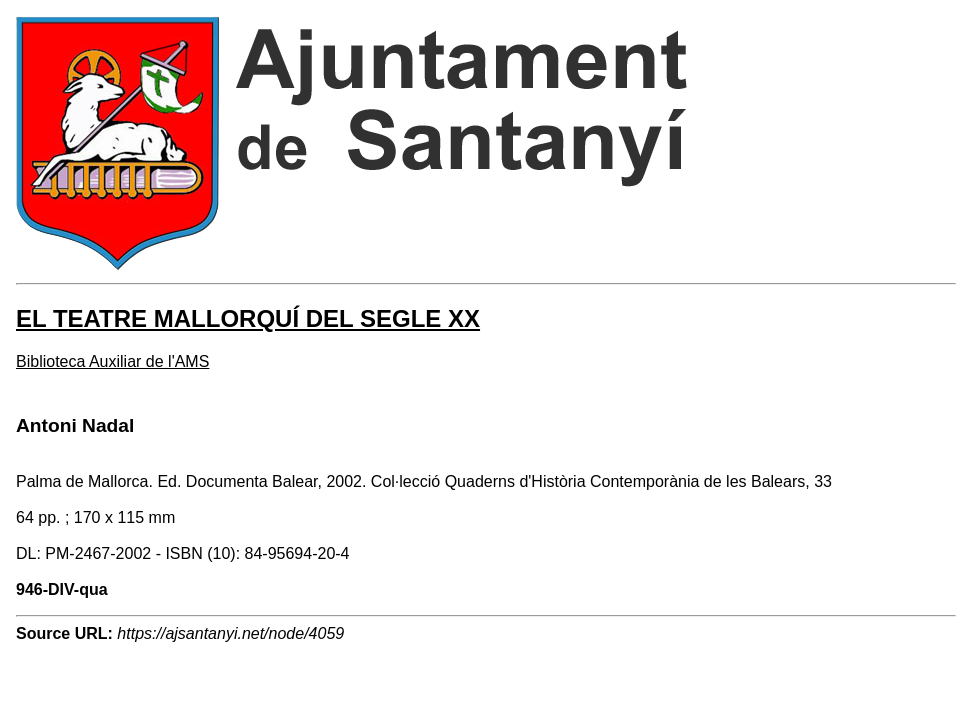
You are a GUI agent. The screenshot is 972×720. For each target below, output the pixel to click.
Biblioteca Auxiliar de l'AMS (112, 361)
